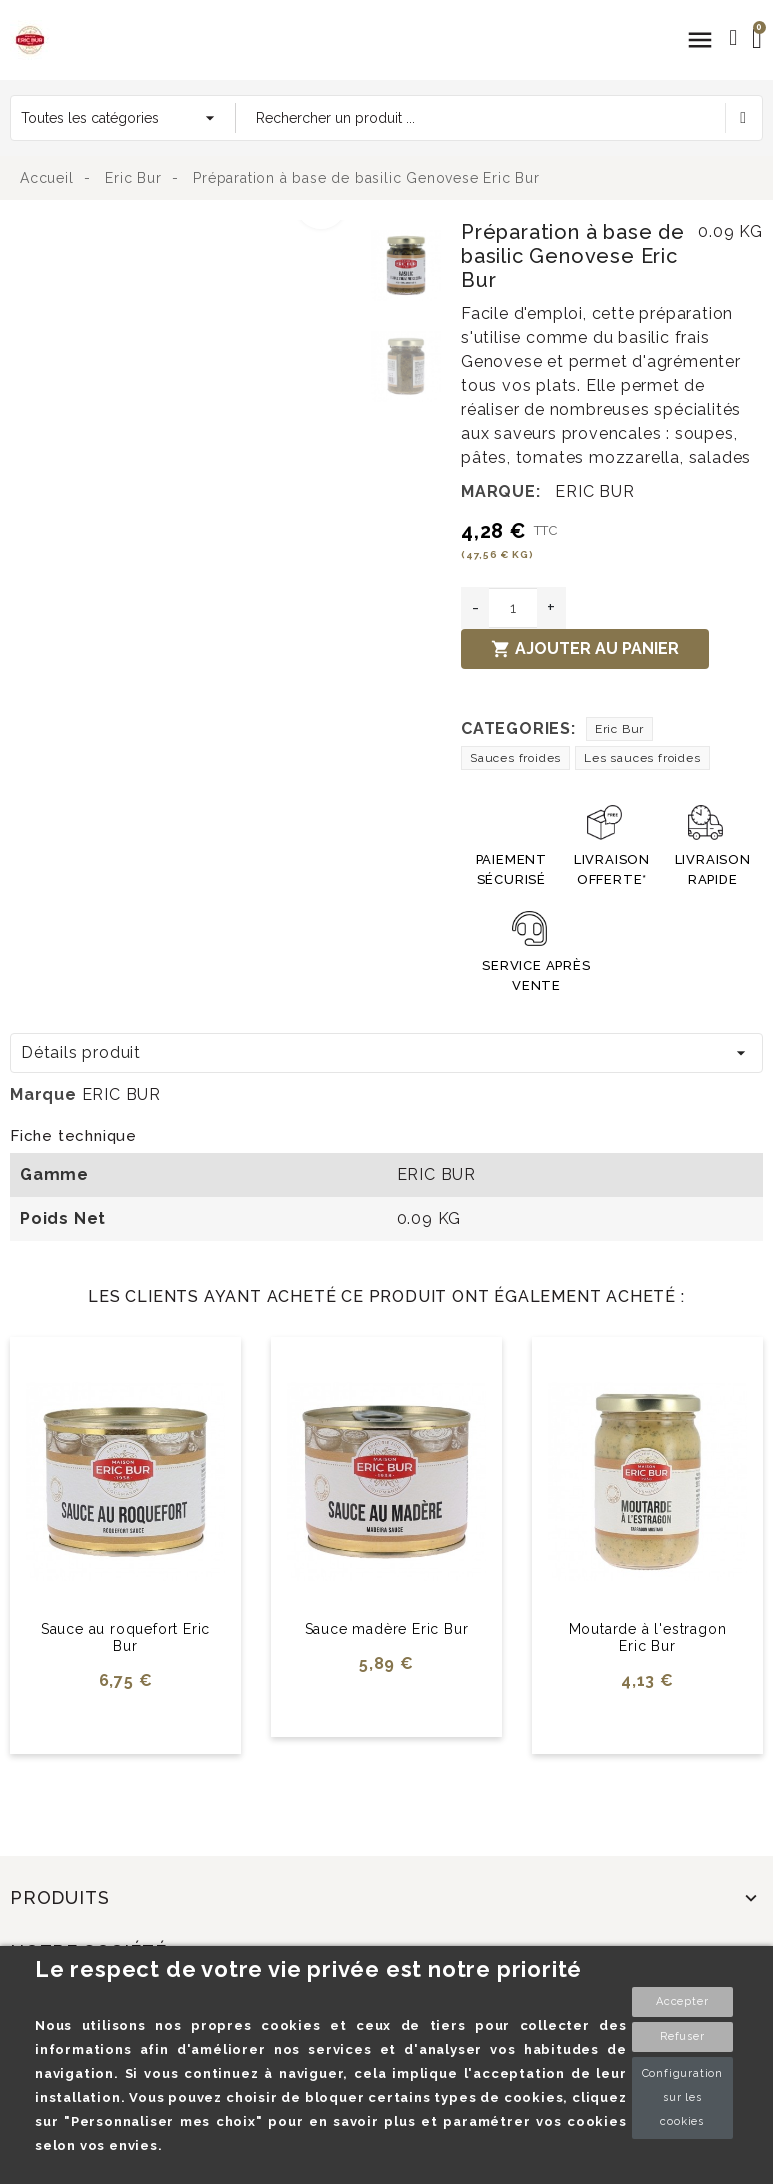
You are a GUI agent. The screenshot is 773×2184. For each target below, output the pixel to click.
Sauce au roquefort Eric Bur (125, 1637)
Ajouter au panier (585, 649)
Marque (43, 1094)
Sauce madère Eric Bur (387, 1629)
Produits (59, 1897)
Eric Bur (619, 729)
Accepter (682, 2001)
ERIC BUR (594, 491)
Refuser (682, 2036)
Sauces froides (515, 758)
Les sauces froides (642, 758)
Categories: (518, 728)
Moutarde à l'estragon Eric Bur (648, 1637)
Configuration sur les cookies (682, 2097)
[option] (185, 232)
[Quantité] (513, 608)
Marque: (501, 491)
